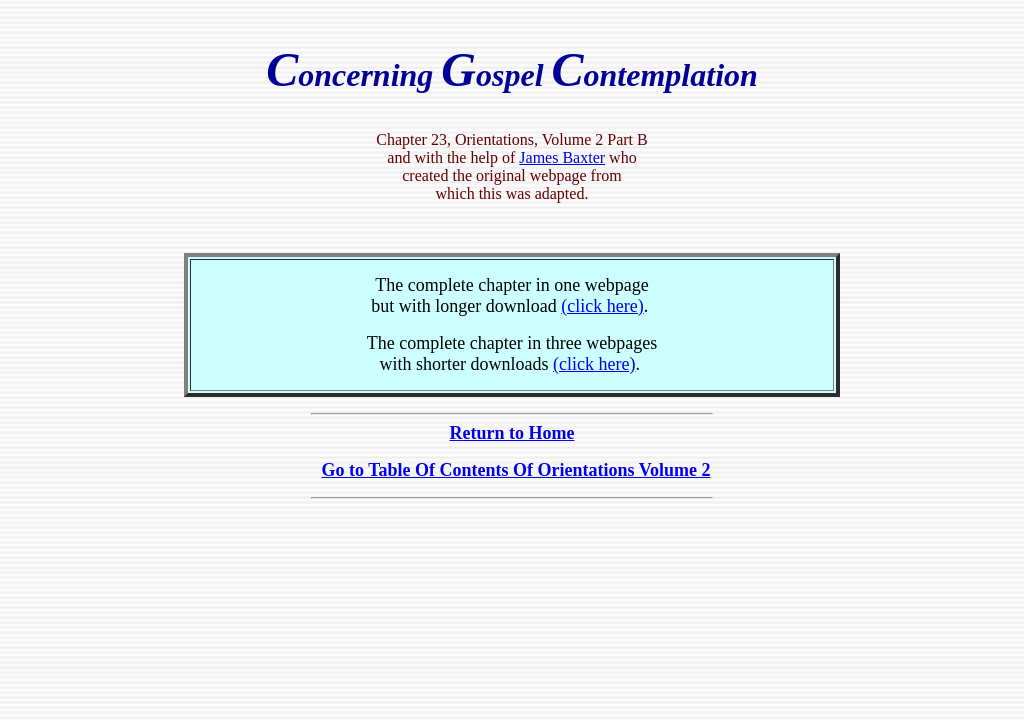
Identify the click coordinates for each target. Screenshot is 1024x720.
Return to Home (512, 433)
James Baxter (562, 157)
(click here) (602, 306)
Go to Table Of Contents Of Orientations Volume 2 (515, 470)
